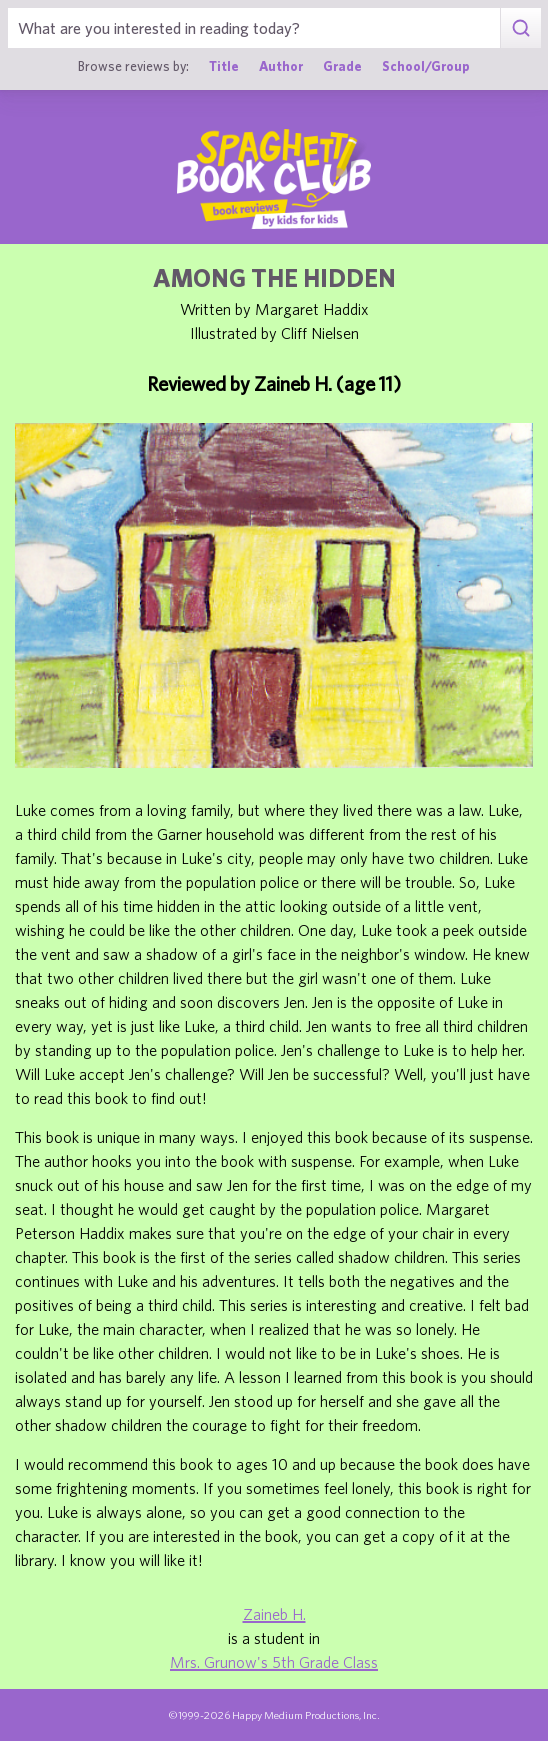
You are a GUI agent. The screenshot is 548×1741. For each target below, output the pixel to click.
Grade (342, 66)
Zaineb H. (274, 1614)
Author (281, 66)
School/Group (426, 66)
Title (224, 66)
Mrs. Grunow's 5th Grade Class (274, 1662)
